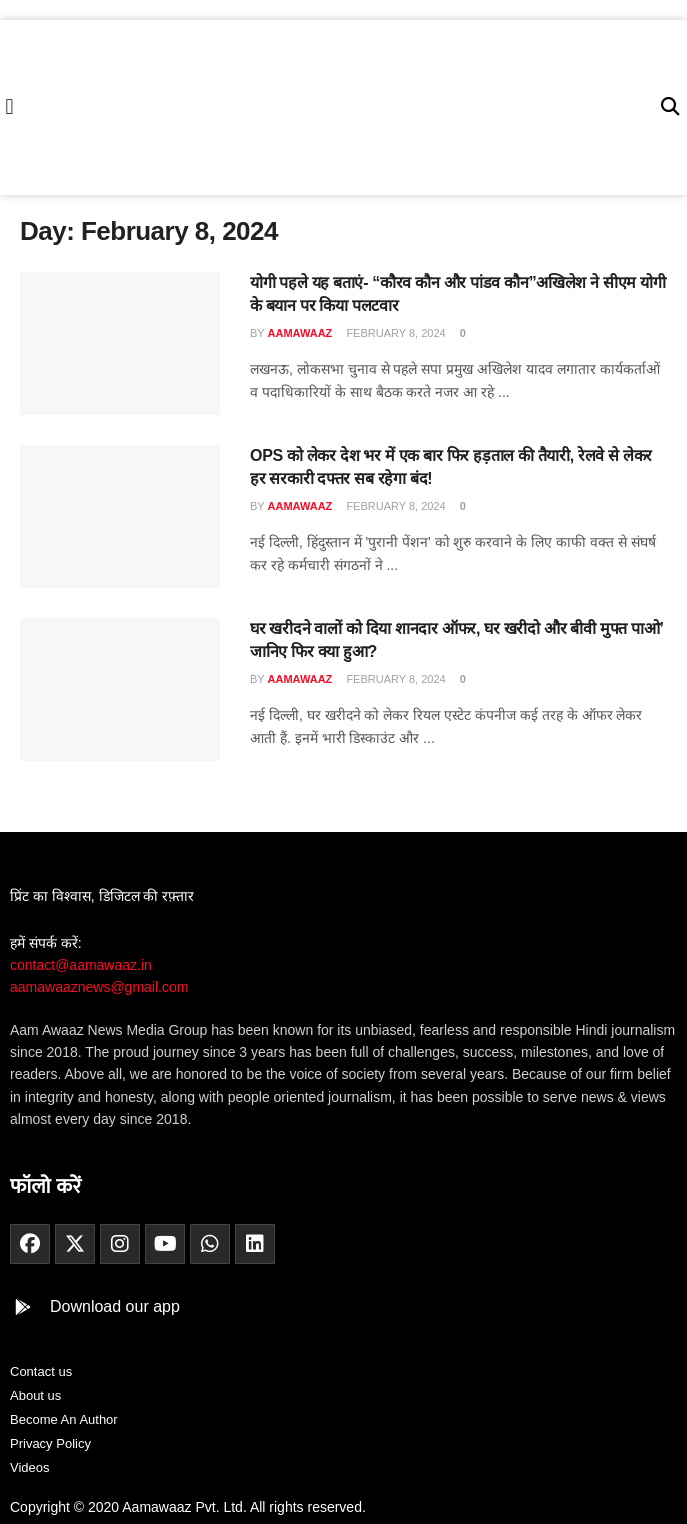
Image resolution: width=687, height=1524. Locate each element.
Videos (30, 1467)
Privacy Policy (50, 1443)
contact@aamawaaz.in (83, 965)
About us (35, 1395)
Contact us (41, 1371)
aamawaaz (300, 333)
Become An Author (64, 1419)
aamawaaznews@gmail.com (99, 987)
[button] (9, 107)
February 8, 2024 (394, 333)
